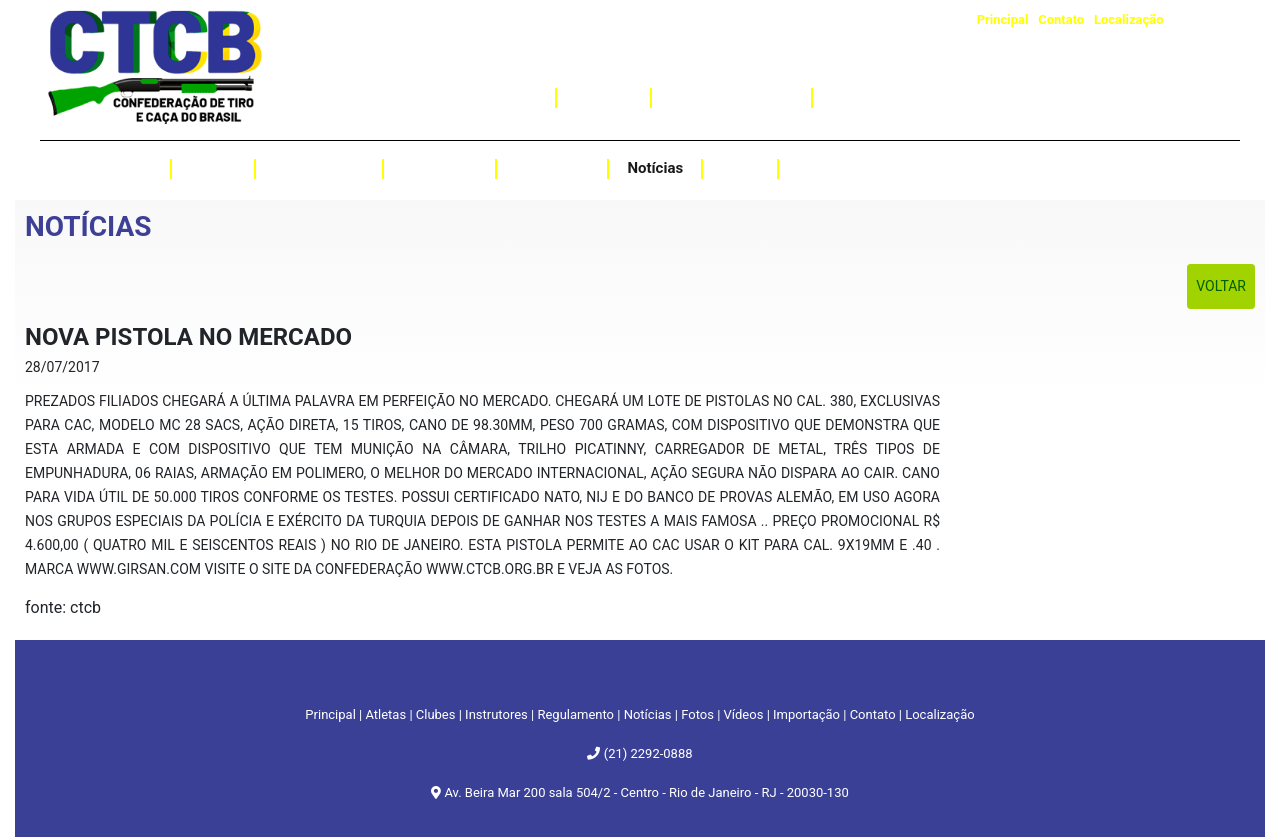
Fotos (740, 168)
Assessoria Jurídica (897, 97)
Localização (1129, 19)
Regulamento (319, 168)
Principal (1003, 19)
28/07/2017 (62, 367)
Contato (1061, 19)
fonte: (47, 607)
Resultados (440, 168)
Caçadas (604, 97)
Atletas (128, 168)
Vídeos (820, 168)
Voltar (1221, 286)
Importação (498, 97)
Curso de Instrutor (731, 97)
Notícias (655, 168)
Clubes (213, 168)
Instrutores (552, 168)
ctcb (85, 607)
